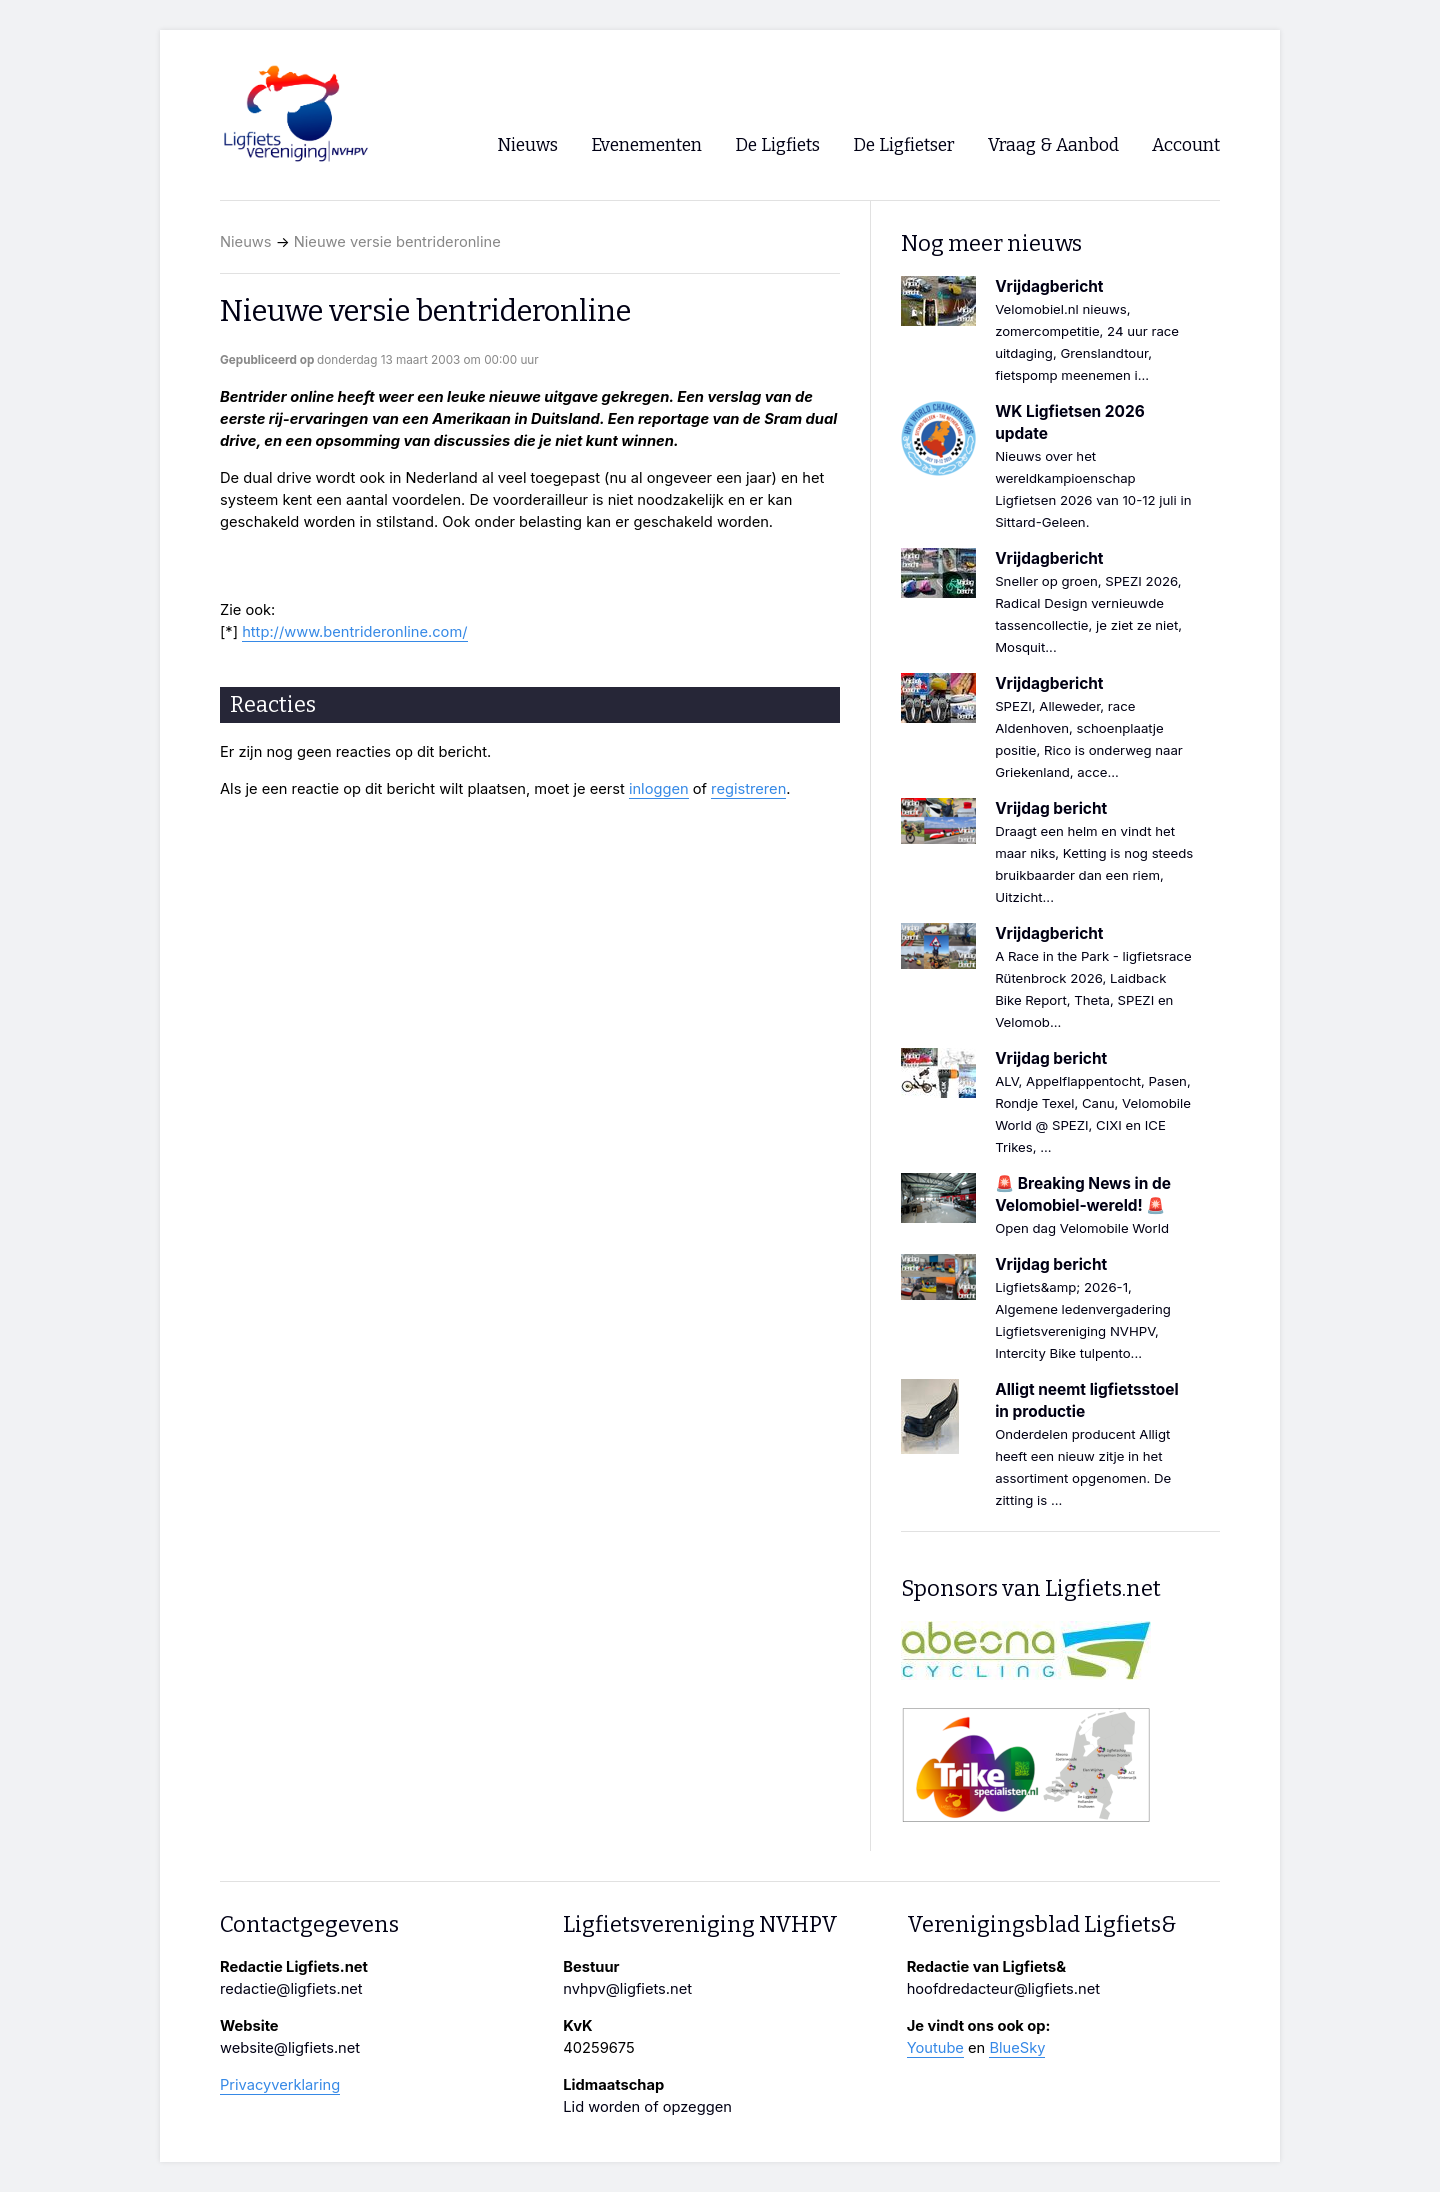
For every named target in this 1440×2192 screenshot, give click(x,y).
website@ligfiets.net (290, 2048)
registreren (748, 789)
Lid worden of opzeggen (647, 2107)
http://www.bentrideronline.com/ (354, 632)
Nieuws (246, 242)
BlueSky (1017, 2048)
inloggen (659, 789)
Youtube (935, 2048)
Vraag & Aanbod (1053, 145)
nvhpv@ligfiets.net (627, 1989)
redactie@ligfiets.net (291, 1989)
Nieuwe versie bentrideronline (397, 242)
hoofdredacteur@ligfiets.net (1003, 1989)
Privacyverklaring (280, 2085)
